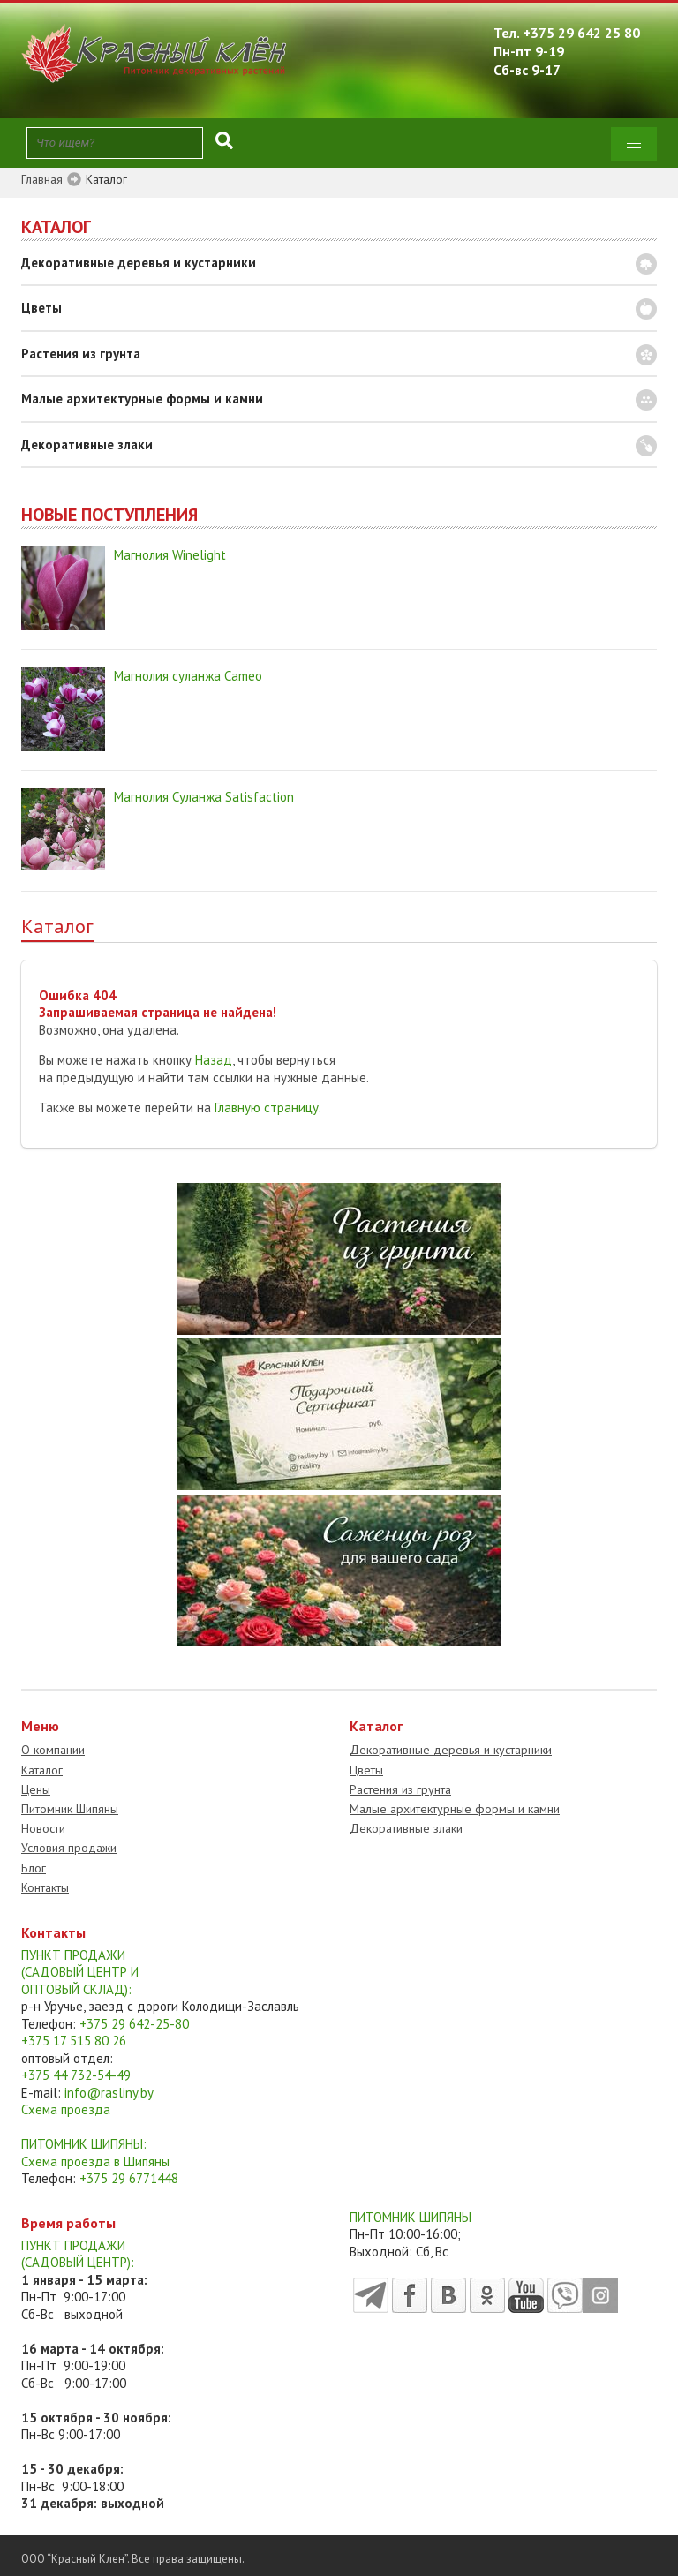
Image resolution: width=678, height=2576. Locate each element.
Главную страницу (267, 1107)
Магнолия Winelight (170, 554)
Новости (43, 1828)
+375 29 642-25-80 (134, 2023)
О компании (53, 1750)
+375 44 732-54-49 (76, 2075)
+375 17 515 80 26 (73, 2040)
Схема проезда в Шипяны (95, 2161)
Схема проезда (65, 2109)
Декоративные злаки (87, 444)
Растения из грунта (80, 353)
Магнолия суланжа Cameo (188, 675)
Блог (33, 1868)
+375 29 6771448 (128, 2178)
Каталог (42, 1770)
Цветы (41, 307)
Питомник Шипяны (69, 1809)
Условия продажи (69, 1848)
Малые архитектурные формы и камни (142, 398)
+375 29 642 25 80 (581, 32)
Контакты (45, 1887)
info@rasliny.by (109, 2092)
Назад (213, 1059)
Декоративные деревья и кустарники (138, 262)
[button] (634, 144)
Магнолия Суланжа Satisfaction (204, 796)
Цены (35, 1789)
